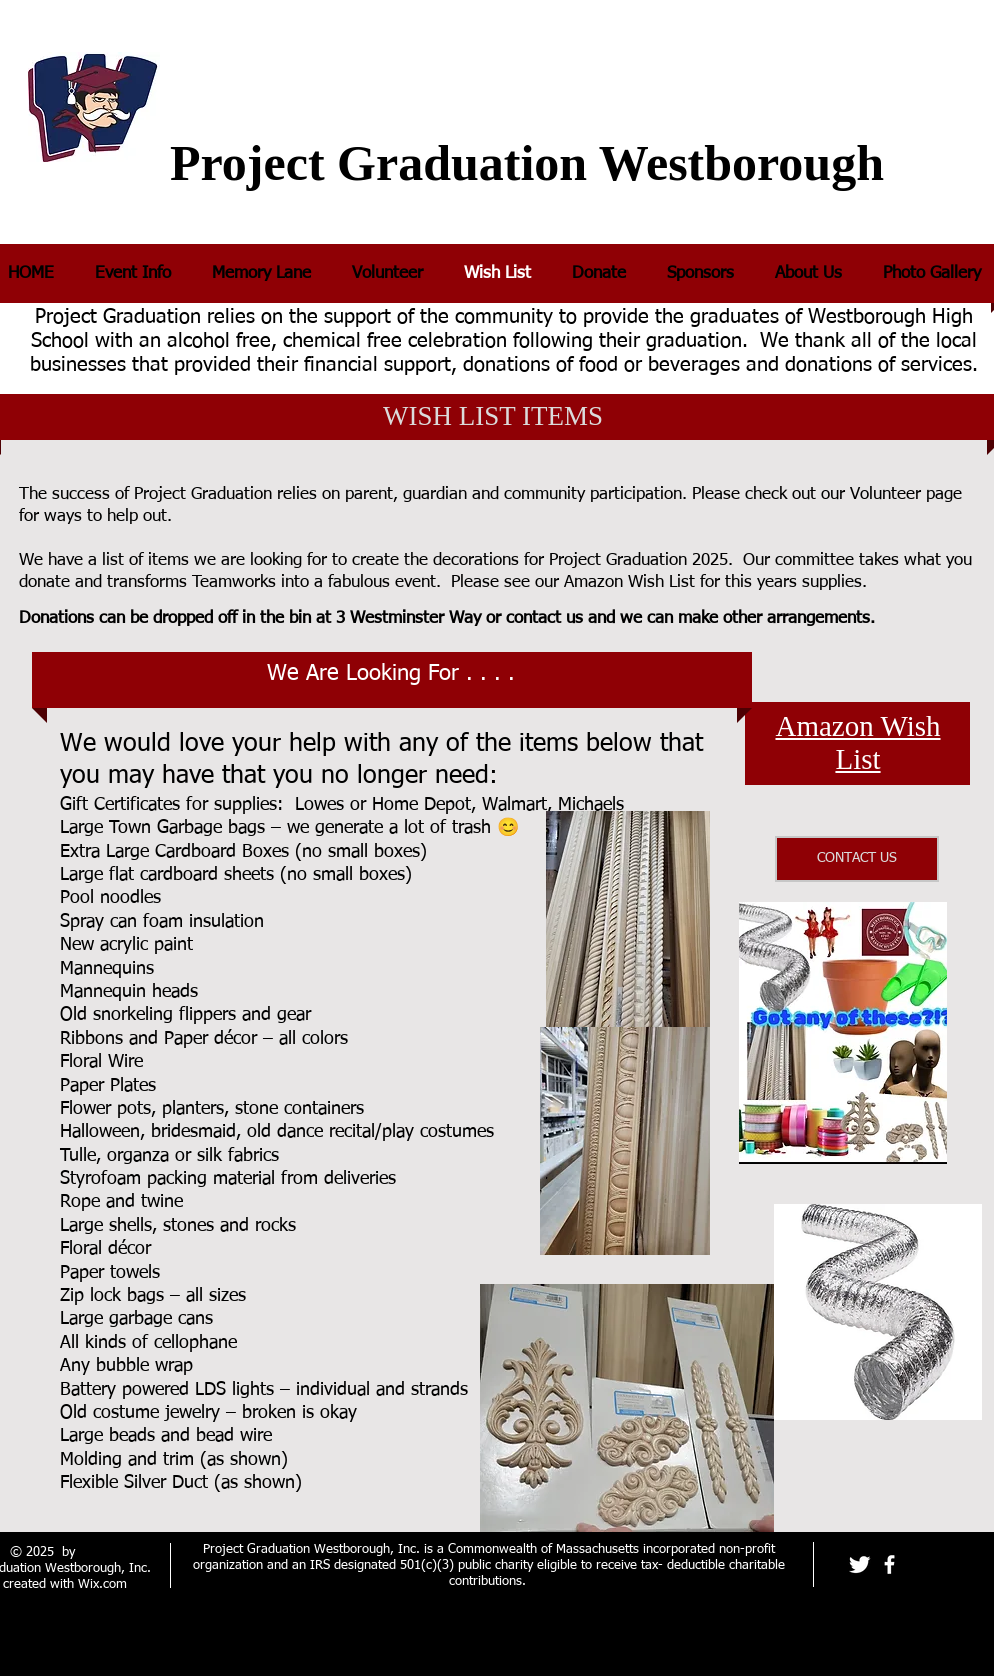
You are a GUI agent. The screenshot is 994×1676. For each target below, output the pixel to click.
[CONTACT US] (857, 859)
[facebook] (889, 1564)
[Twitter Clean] (859, 1564)
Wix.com (102, 1584)
